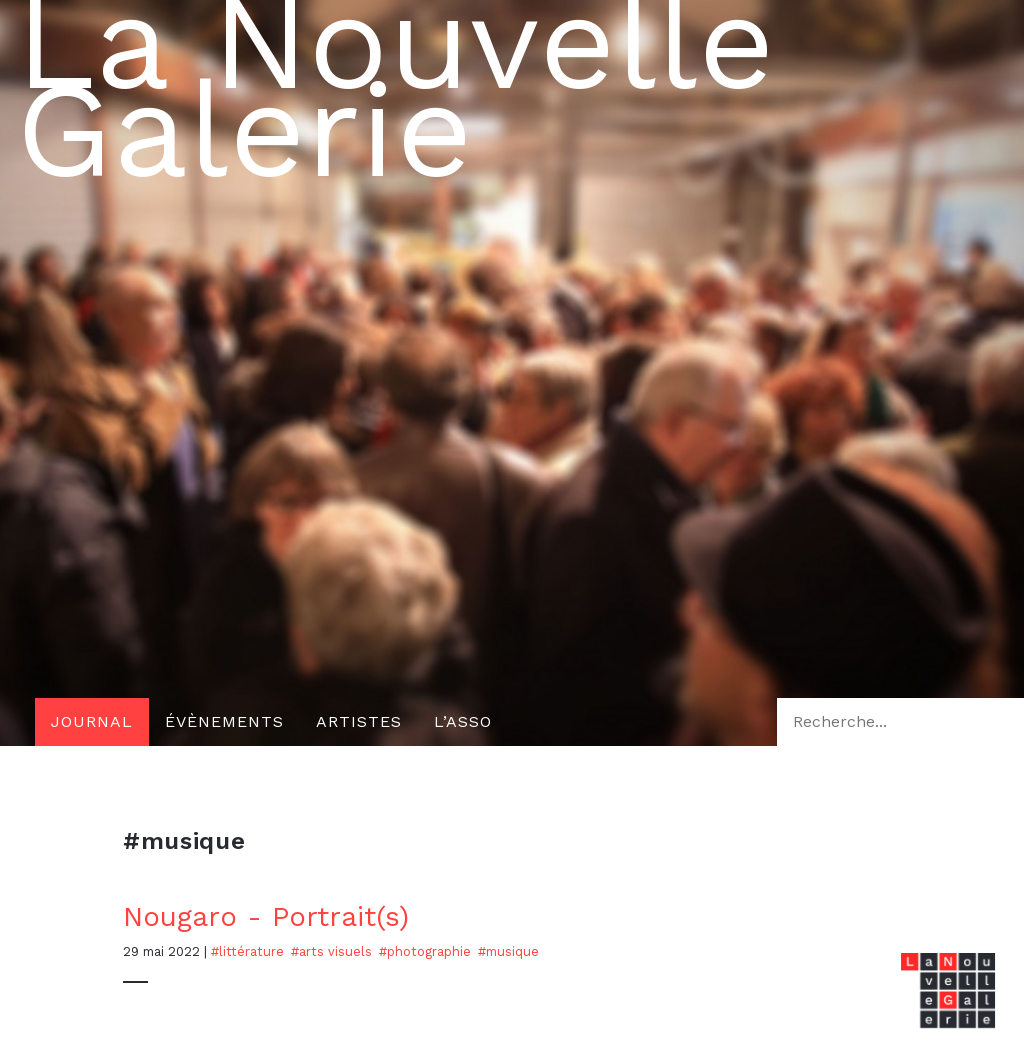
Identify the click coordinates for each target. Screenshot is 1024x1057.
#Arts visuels (331, 951)
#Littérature (247, 951)
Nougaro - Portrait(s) (266, 916)
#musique (508, 951)
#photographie (425, 951)
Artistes (359, 721)
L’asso (463, 721)
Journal (92, 721)
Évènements (224, 721)
